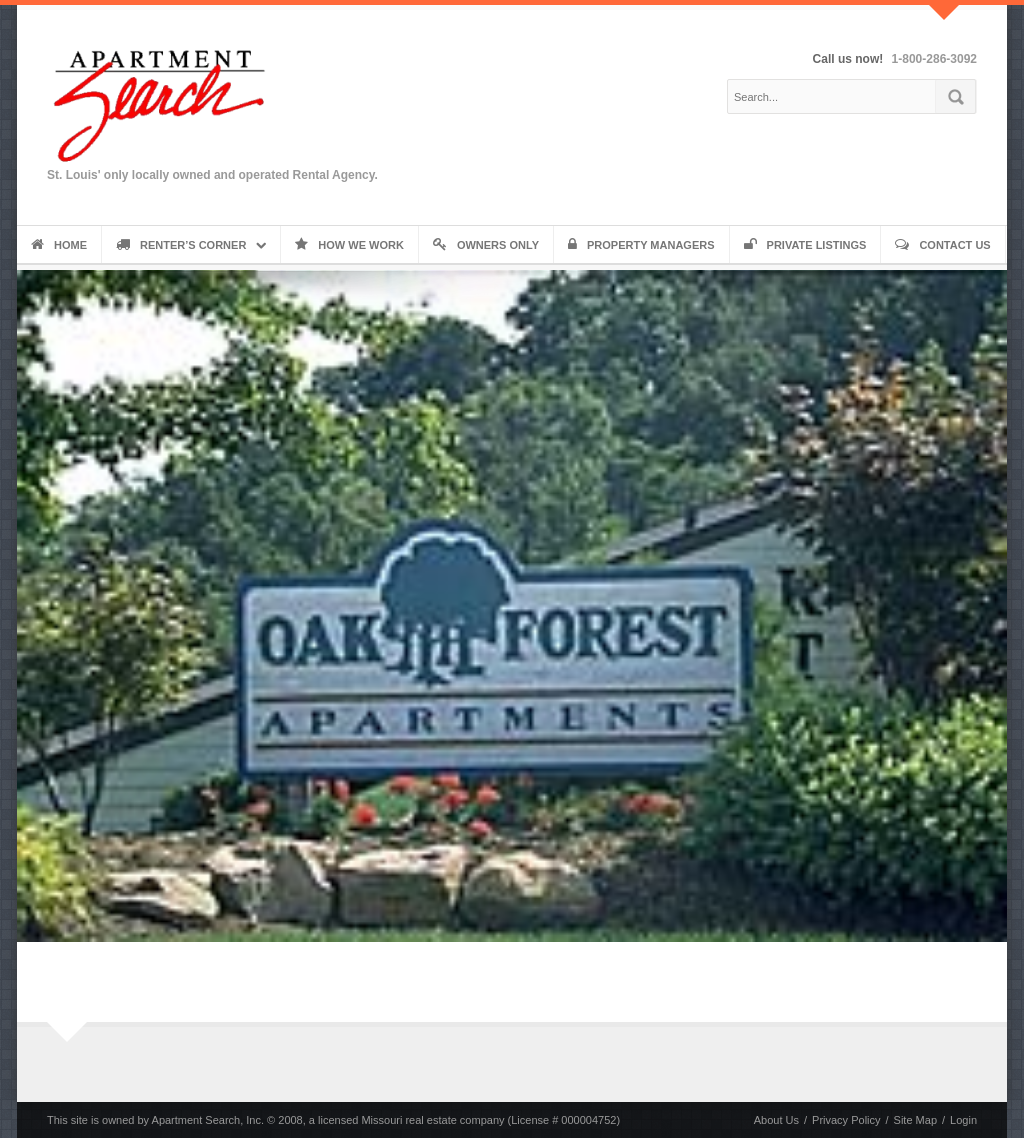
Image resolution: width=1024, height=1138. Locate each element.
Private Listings (805, 245)
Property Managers (641, 245)
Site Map (915, 1120)
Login (963, 1120)
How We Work (349, 245)
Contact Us (942, 245)
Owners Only (486, 245)
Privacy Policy (846, 1120)
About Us (776, 1120)
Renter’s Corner (181, 245)
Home (59, 245)
